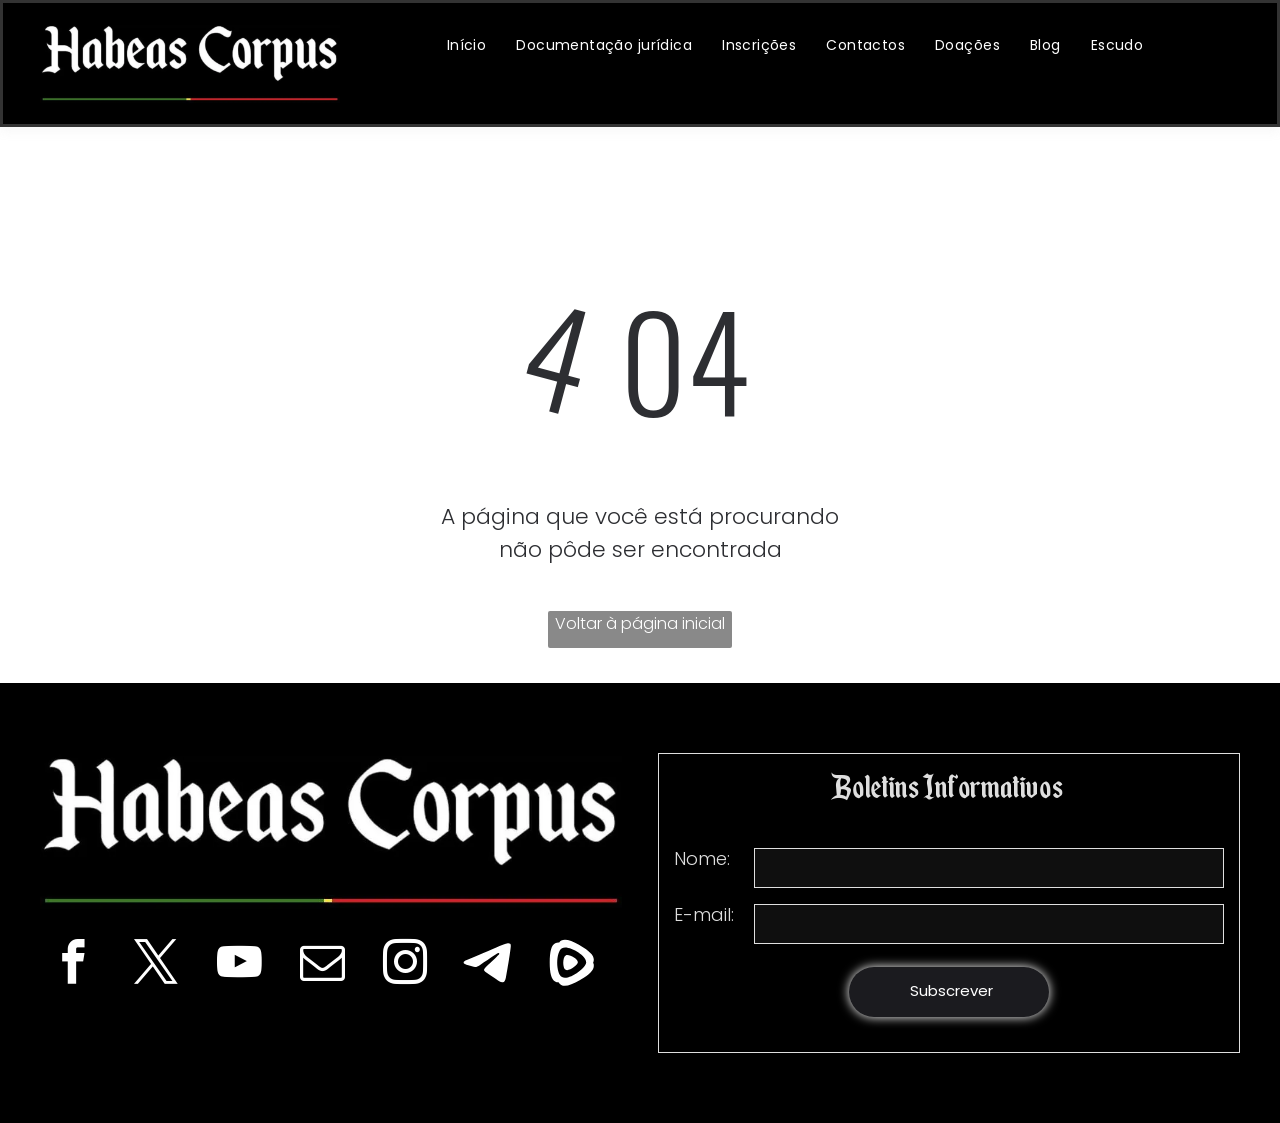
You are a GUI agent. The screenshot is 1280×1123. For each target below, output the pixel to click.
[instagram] (405, 965)
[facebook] (73, 965)
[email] (322, 965)
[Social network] (571, 965)
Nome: (702, 858)
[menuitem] (467, 45)
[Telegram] (488, 965)
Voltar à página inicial (640, 623)
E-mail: (704, 914)
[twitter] (156, 965)
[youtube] (239, 965)
